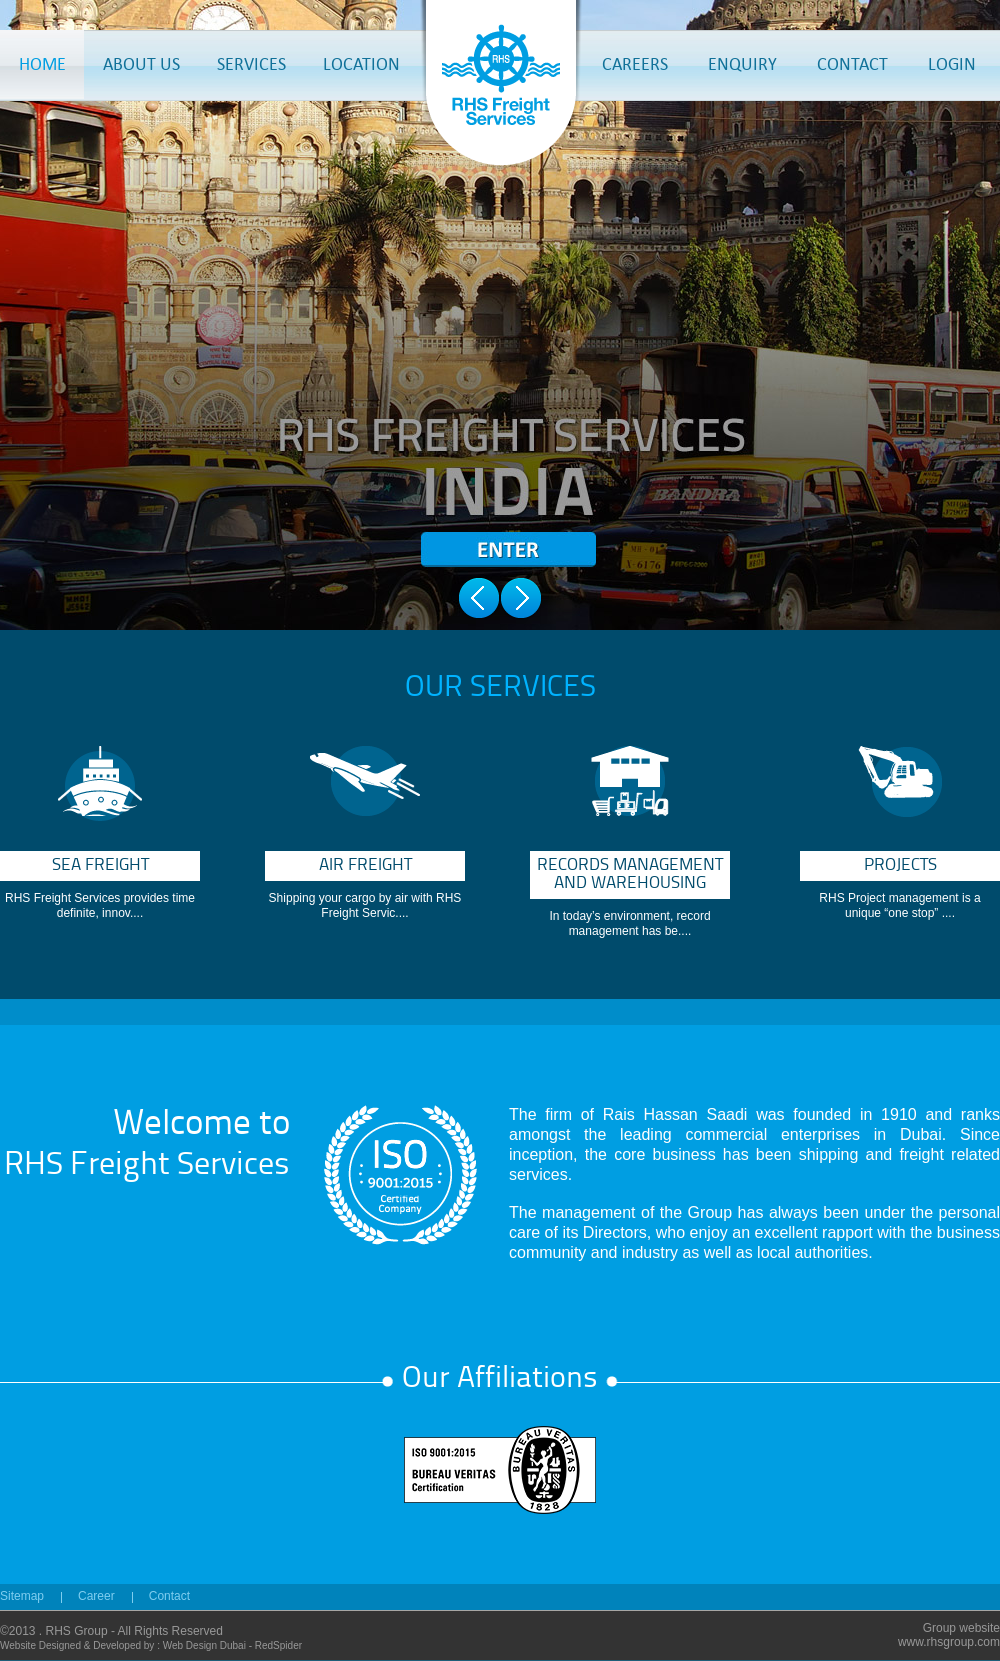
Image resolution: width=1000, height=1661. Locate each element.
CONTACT (852, 64)
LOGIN (952, 64)
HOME (42, 64)
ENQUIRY (742, 64)
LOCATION (361, 64)
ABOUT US (141, 64)
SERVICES (251, 64)
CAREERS (635, 64)
